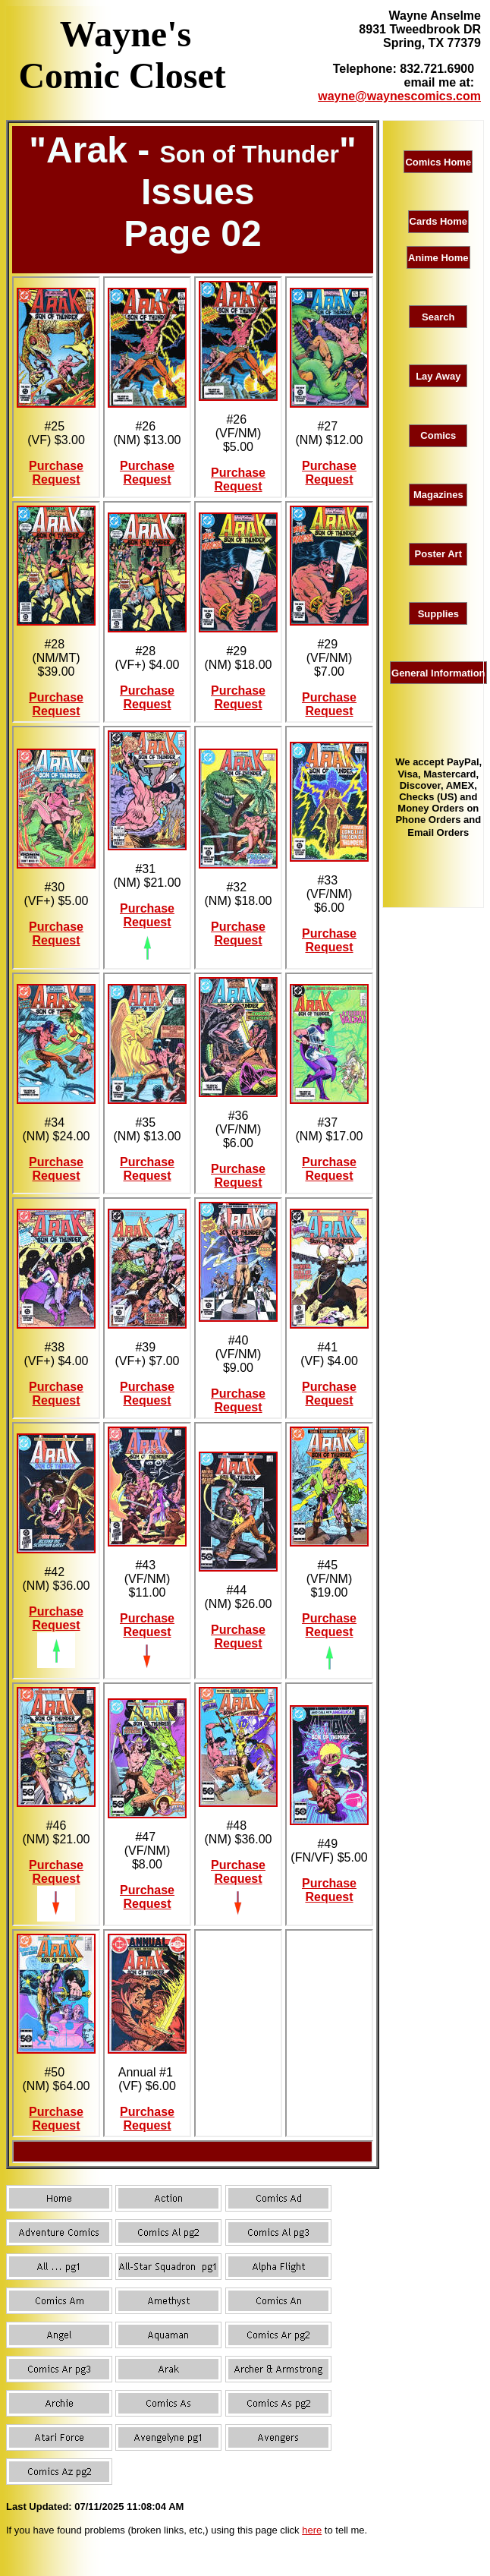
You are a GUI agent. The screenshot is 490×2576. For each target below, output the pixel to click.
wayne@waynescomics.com (399, 96)
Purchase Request (56, 472)
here (312, 2530)
